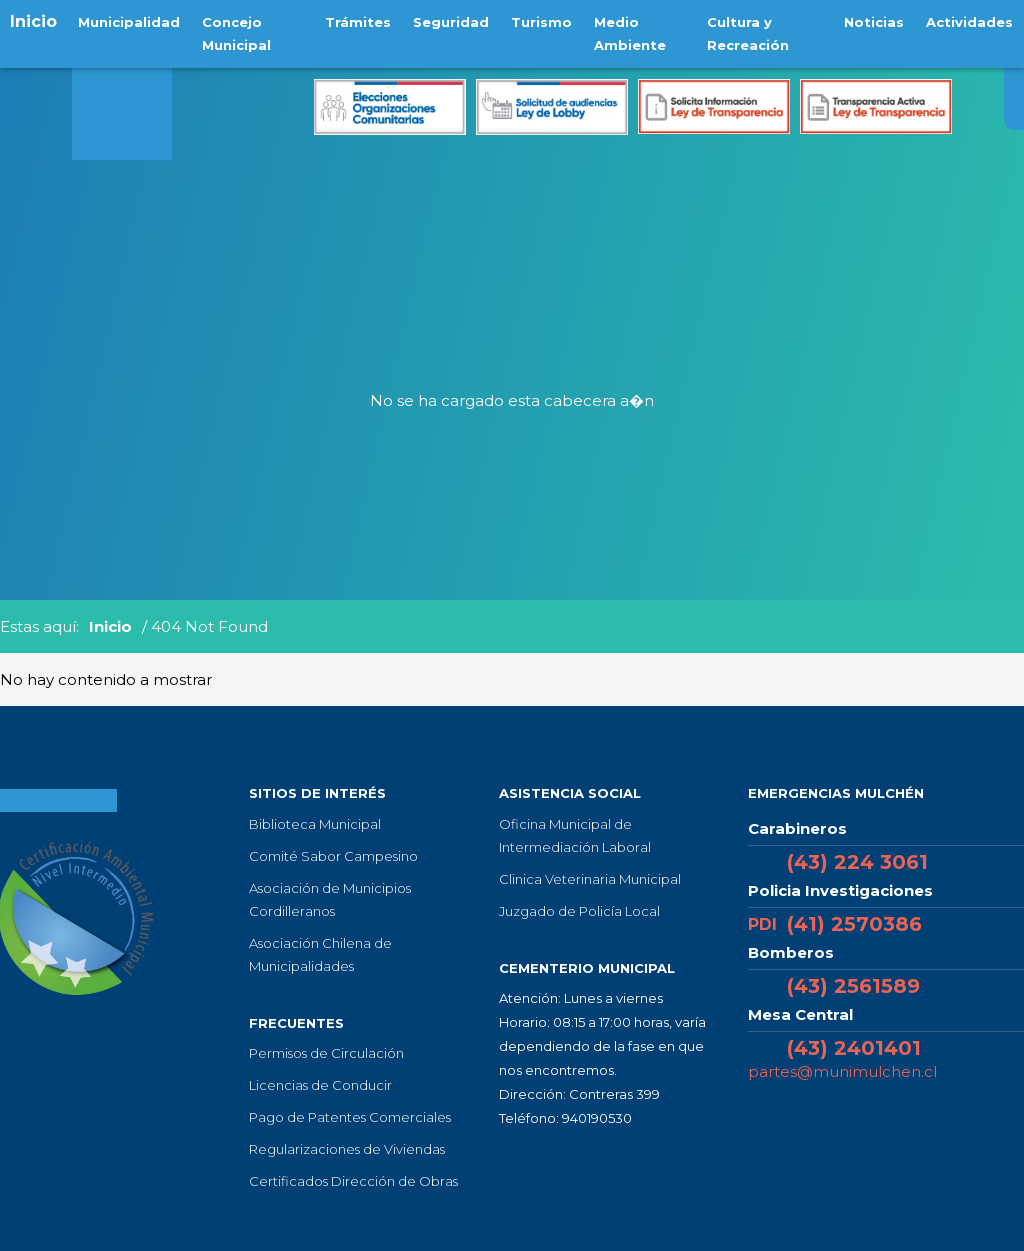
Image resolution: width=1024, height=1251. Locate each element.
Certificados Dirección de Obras (353, 1181)
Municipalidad (128, 21)
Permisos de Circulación (326, 1053)
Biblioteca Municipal (315, 824)
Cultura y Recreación (746, 32)
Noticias (877, 21)
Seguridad (450, 21)
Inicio (33, 21)
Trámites (359, 21)
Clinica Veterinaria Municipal (590, 879)
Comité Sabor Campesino (333, 856)
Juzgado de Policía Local (579, 911)
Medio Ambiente (625, 32)
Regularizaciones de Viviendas (347, 1149)
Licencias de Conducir (320, 1085)
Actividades (970, 21)
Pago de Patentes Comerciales (350, 1117)
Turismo (538, 21)
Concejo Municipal (233, 32)
